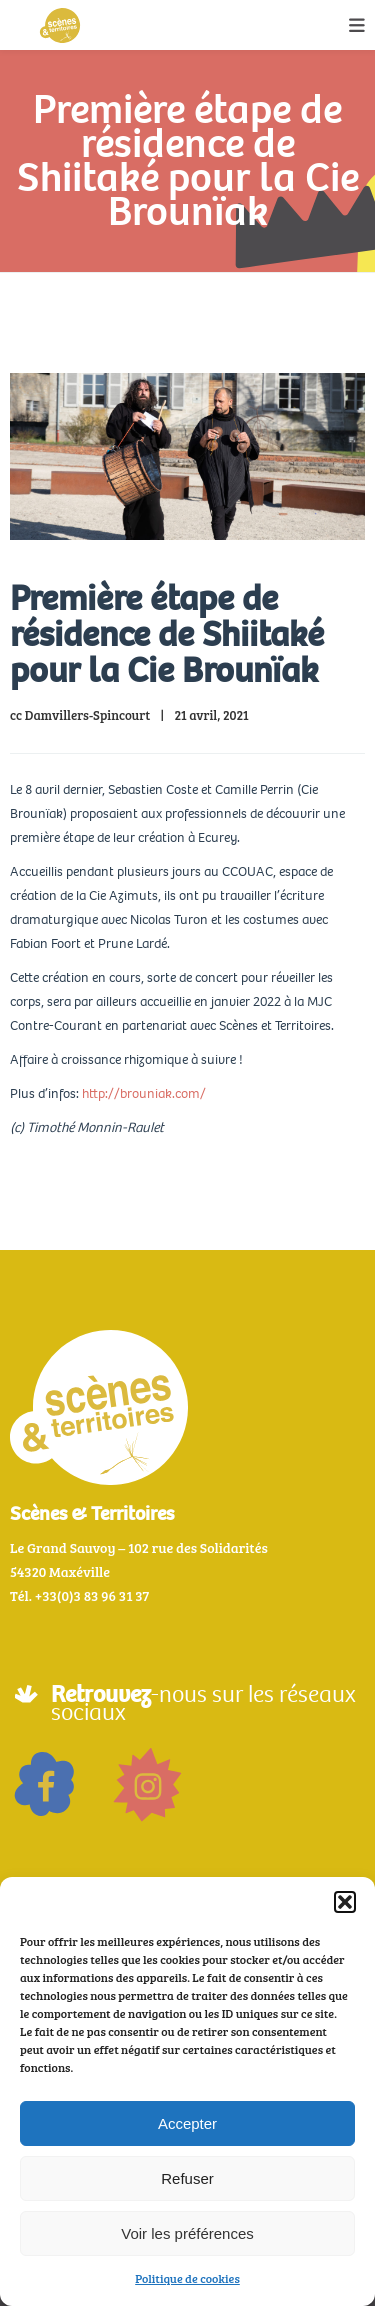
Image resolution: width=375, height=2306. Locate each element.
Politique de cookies (187, 2278)
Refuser (187, 2178)
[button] (345, 1902)
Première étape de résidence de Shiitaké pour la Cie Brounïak (167, 634)
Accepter (187, 2123)
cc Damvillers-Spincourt (80, 715)
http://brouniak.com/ (144, 1093)
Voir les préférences (187, 2233)
